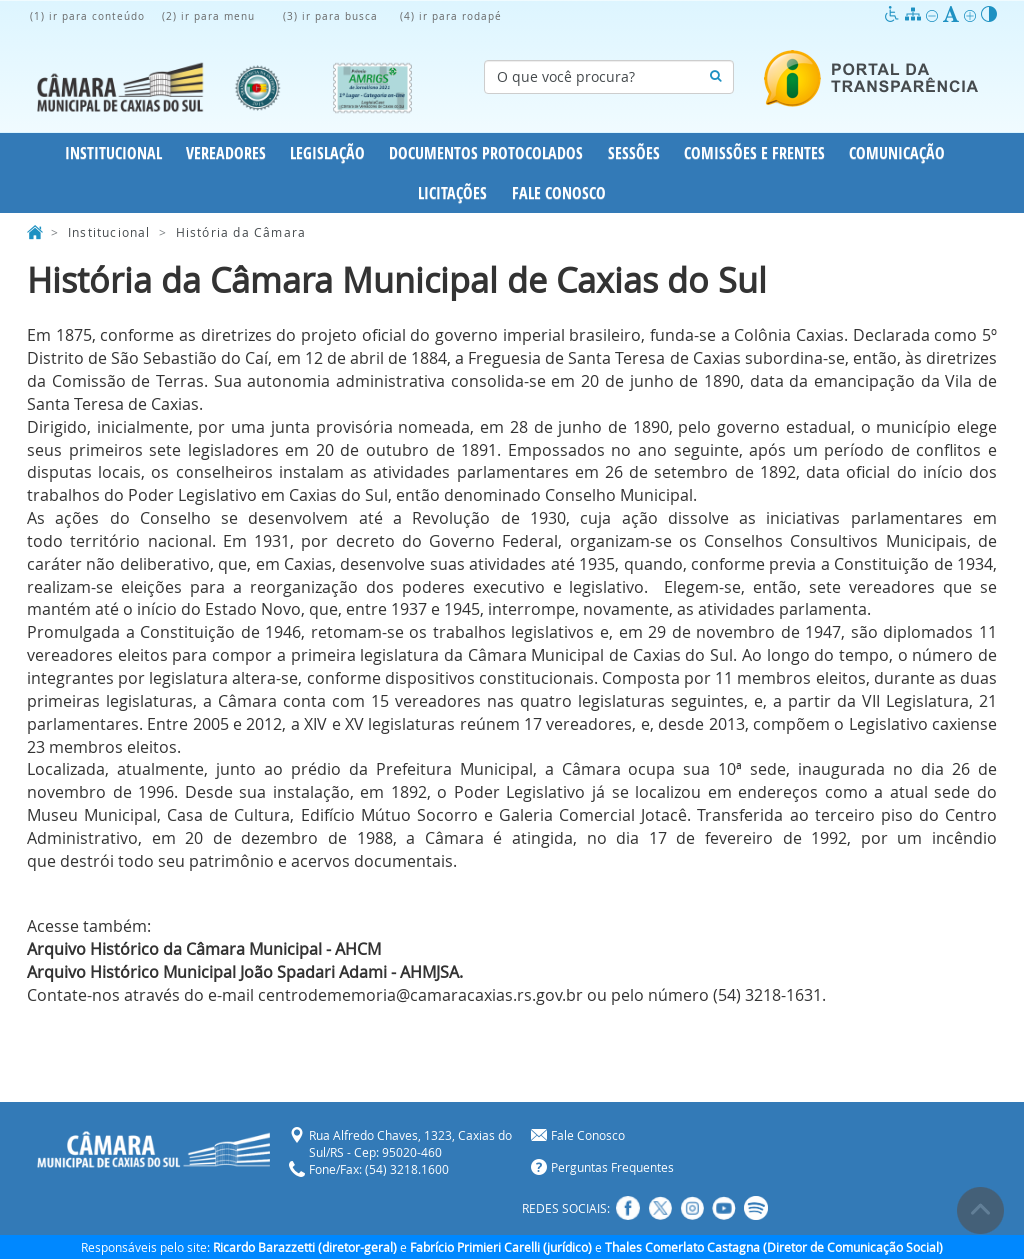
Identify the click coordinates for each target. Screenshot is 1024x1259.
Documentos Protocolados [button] (486, 153)
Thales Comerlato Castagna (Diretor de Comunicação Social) (774, 1247)
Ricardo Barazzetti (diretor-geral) (305, 1247)
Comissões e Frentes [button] (754, 153)
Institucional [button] (113, 153)
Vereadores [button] (226, 153)
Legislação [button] (327, 153)
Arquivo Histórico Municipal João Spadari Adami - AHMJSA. (245, 972)
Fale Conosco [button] (559, 193)
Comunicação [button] (897, 153)
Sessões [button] (634, 153)
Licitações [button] (452, 193)
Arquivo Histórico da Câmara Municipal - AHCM (204, 949)
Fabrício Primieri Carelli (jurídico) (501, 1247)
